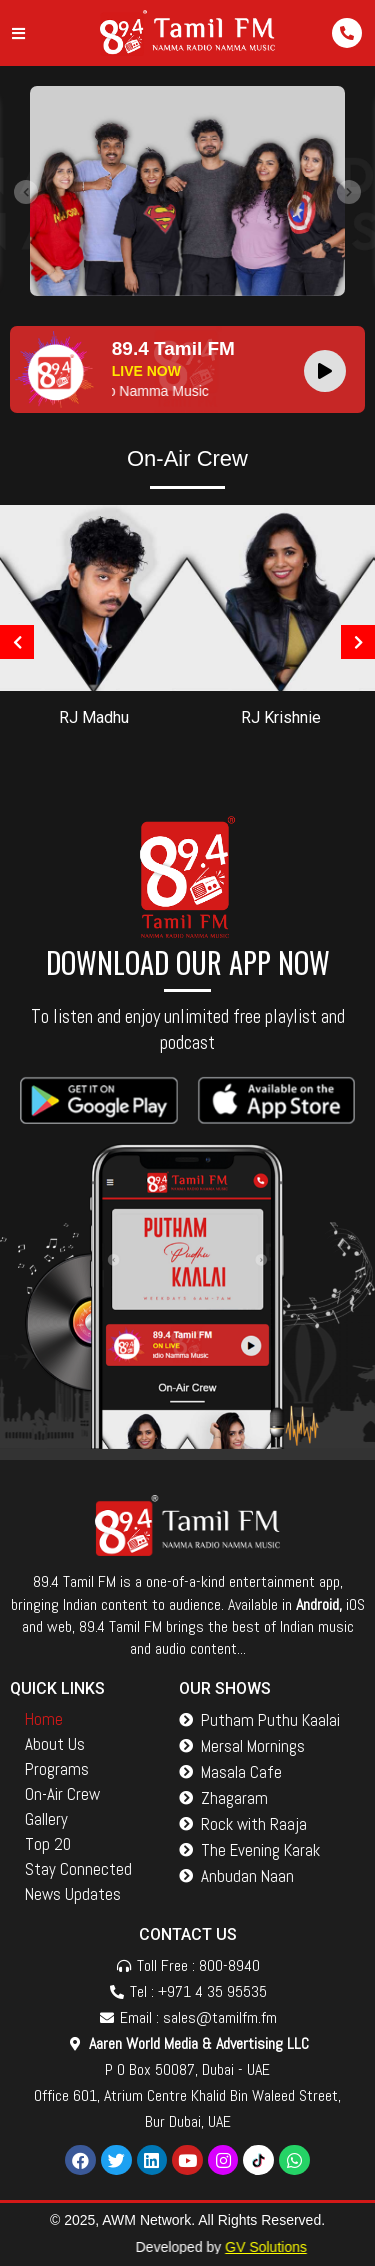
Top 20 (48, 1844)
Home (44, 1719)
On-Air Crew (62, 1794)
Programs (57, 1769)
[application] (330, 370)
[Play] (325, 371)
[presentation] (26, 192)
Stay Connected (78, 1869)
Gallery (46, 1819)
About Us (55, 1744)
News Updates (73, 1894)
